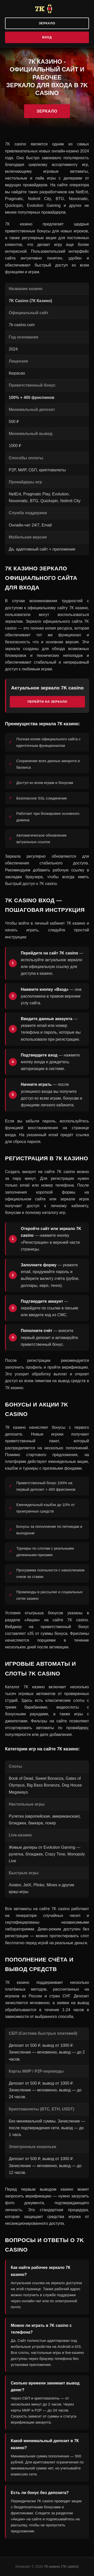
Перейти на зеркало (47, 701)
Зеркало (47, 23)
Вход (47, 37)
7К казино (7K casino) (61, 2566)
